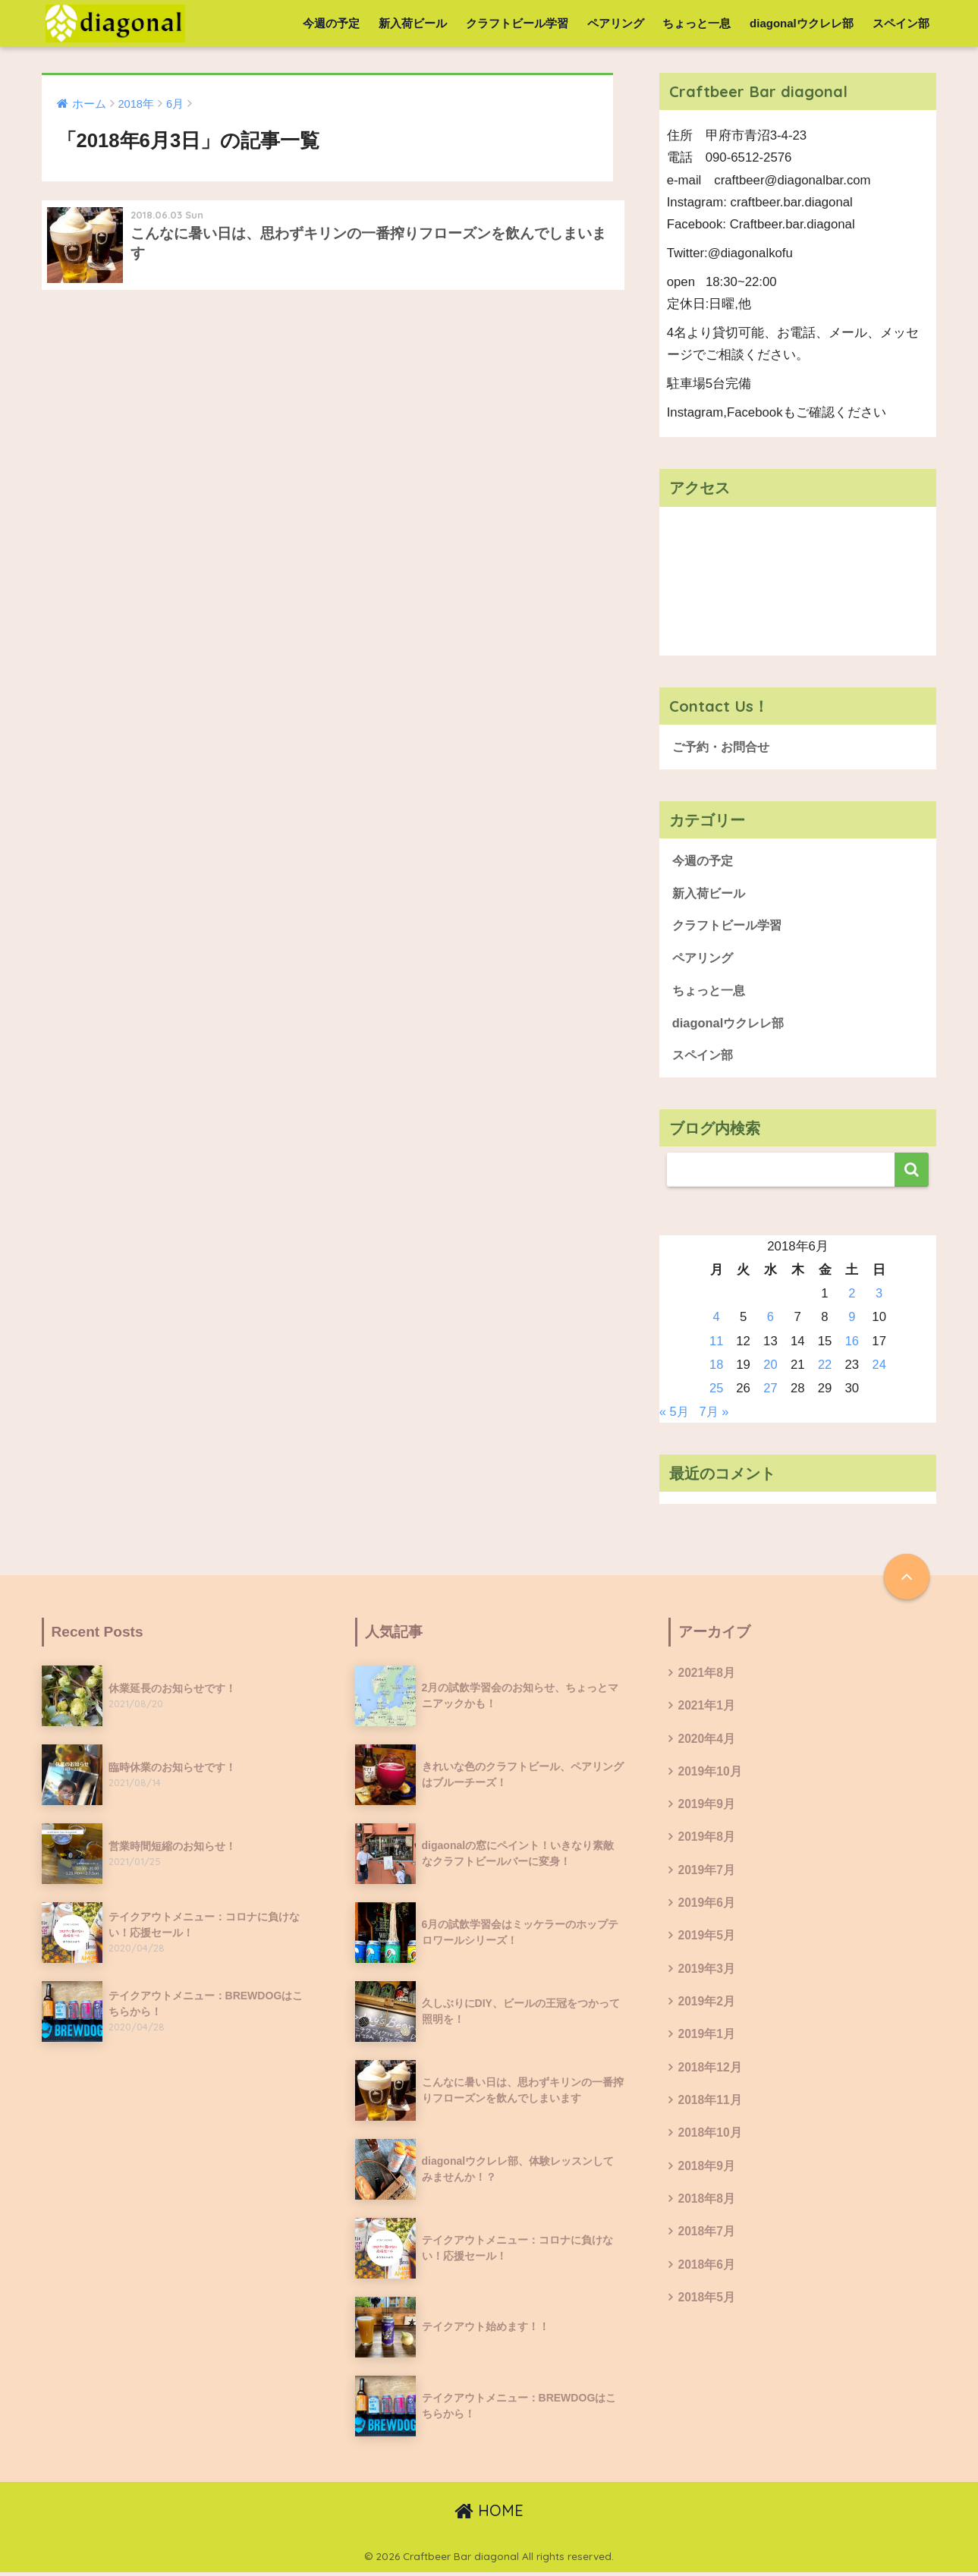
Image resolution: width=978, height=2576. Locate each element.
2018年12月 (710, 2075)
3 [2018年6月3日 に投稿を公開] (879, 1297)
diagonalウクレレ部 (802, 23)
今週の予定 (331, 23)
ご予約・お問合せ (723, 747)
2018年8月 (707, 2209)
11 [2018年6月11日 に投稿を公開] (716, 1344)
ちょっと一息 (696, 23)
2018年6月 (707, 2275)
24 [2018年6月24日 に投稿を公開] (879, 1368)
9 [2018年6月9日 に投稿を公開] (851, 1320)
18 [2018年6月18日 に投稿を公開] (716, 1368)
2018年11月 (710, 2109)
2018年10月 (710, 2142)
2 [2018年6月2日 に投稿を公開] (851, 1297)
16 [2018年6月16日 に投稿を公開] (852, 1344)
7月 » (715, 1415)
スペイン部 (901, 23)
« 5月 (674, 1415)
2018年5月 (707, 2309)
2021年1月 (707, 1709)
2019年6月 (707, 1909)
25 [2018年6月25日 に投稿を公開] (716, 1392)
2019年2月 (707, 2009)
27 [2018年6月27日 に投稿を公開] (771, 1392)
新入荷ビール (413, 23)
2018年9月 (707, 2175)
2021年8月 (707, 1676)
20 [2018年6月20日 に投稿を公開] (771, 1368)
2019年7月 (707, 1876)
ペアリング (615, 23)
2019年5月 (707, 1942)
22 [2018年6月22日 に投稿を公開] (825, 1368)
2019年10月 (710, 1775)
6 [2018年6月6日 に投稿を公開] (770, 1320)
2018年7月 (707, 2242)
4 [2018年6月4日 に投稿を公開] (716, 1320)
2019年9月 (707, 1809)
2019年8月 (707, 1842)
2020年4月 (707, 1742)
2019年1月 (707, 2042)
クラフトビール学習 (517, 23)
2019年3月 (707, 1976)
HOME (489, 2513)
